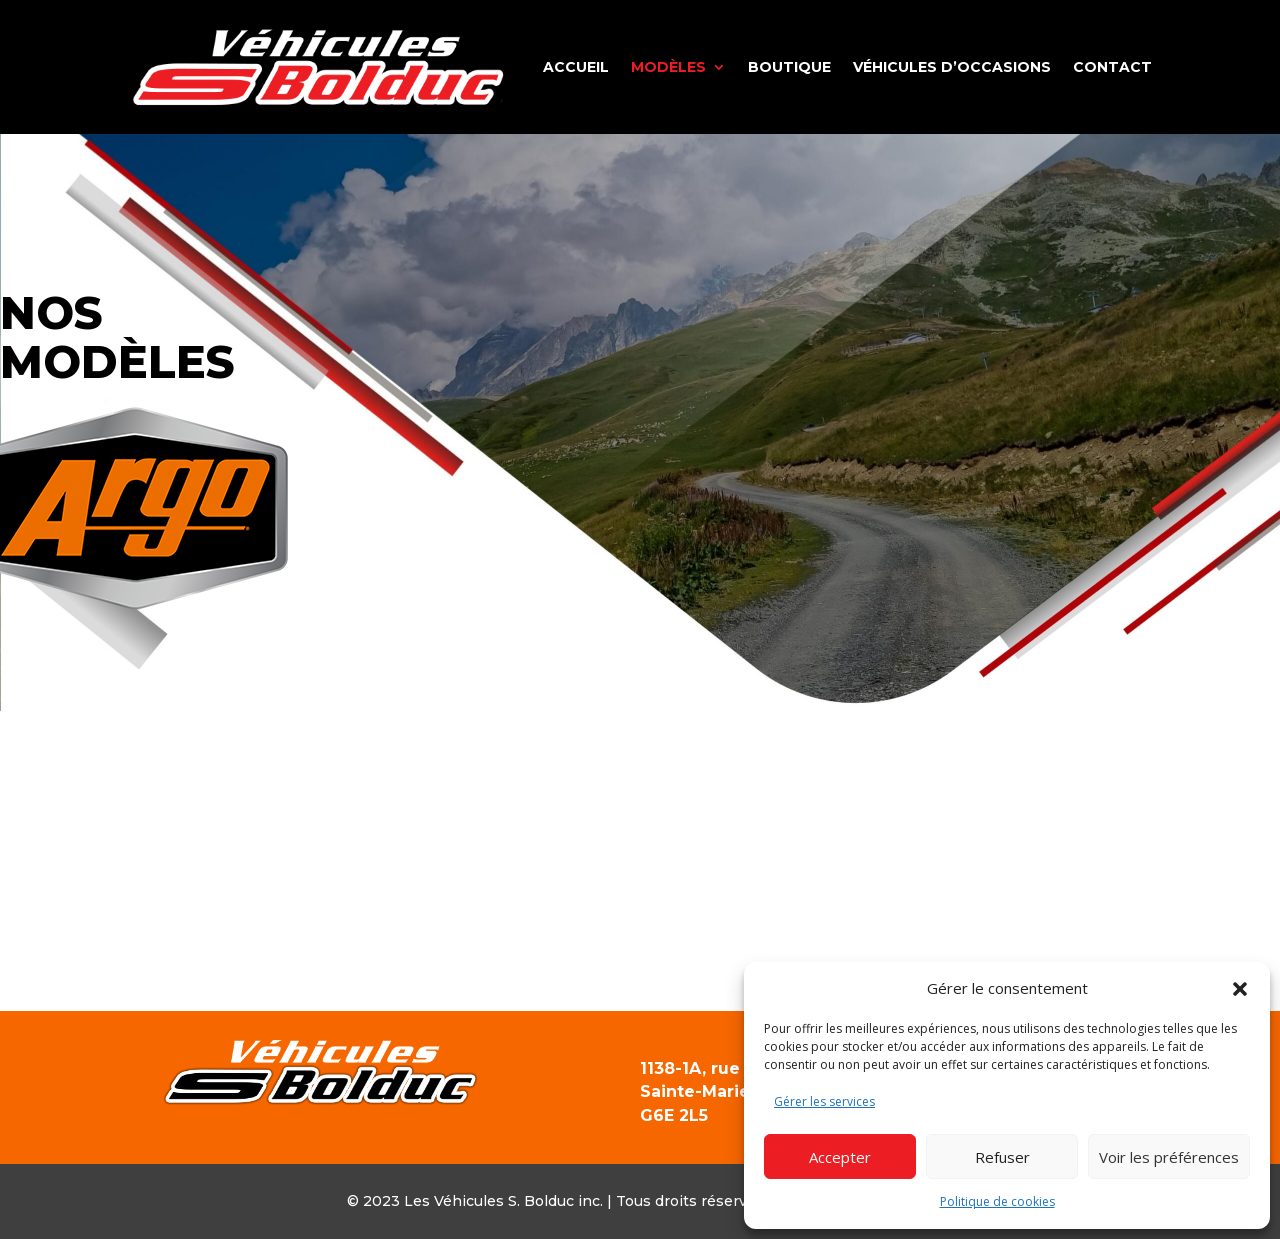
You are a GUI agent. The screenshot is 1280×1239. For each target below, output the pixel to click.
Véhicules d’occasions (952, 67)
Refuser (1002, 1157)
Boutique (789, 67)
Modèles (668, 67)
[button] (1240, 989)
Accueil (576, 67)
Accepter (840, 1157)
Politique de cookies (997, 1201)
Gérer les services (824, 1101)
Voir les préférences (1169, 1157)
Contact (1112, 67)
